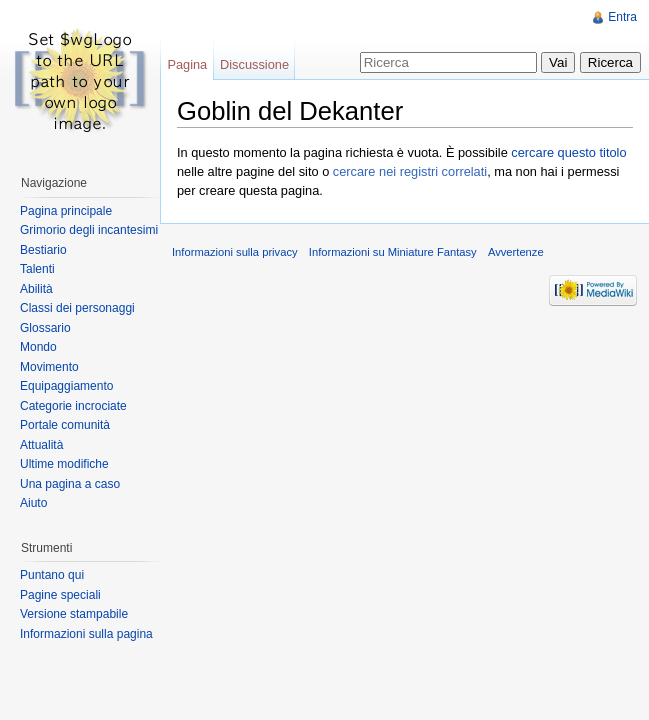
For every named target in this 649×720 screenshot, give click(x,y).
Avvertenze (516, 252)
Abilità (36, 289)
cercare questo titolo (568, 152)
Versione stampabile (74, 614)
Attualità (41, 445)
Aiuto (33, 503)
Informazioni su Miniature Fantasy (393, 252)
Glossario (45, 328)
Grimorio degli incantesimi (89, 230)
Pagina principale (66, 211)
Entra (622, 17)
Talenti (37, 269)
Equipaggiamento (66, 386)
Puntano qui (52, 575)
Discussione (254, 64)
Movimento (49, 367)
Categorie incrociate (73, 406)
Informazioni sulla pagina (86, 634)
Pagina (187, 64)
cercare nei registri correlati (410, 171)
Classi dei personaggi (77, 308)
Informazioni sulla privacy (235, 252)
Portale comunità (65, 425)
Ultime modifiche (64, 464)
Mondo (38, 347)
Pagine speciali (60, 595)
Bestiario (43, 250)
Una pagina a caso (70, 484)
